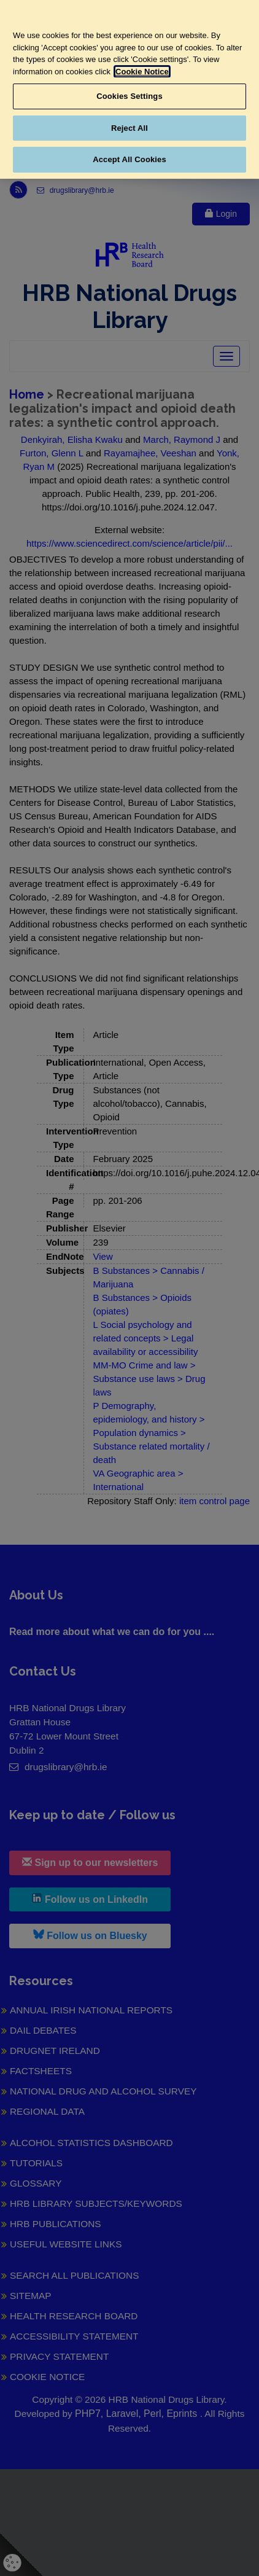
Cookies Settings (129, 96)
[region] (129, 89)
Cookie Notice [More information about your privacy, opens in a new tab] (142, 71)
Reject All (129, 128)
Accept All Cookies (129, 159)
